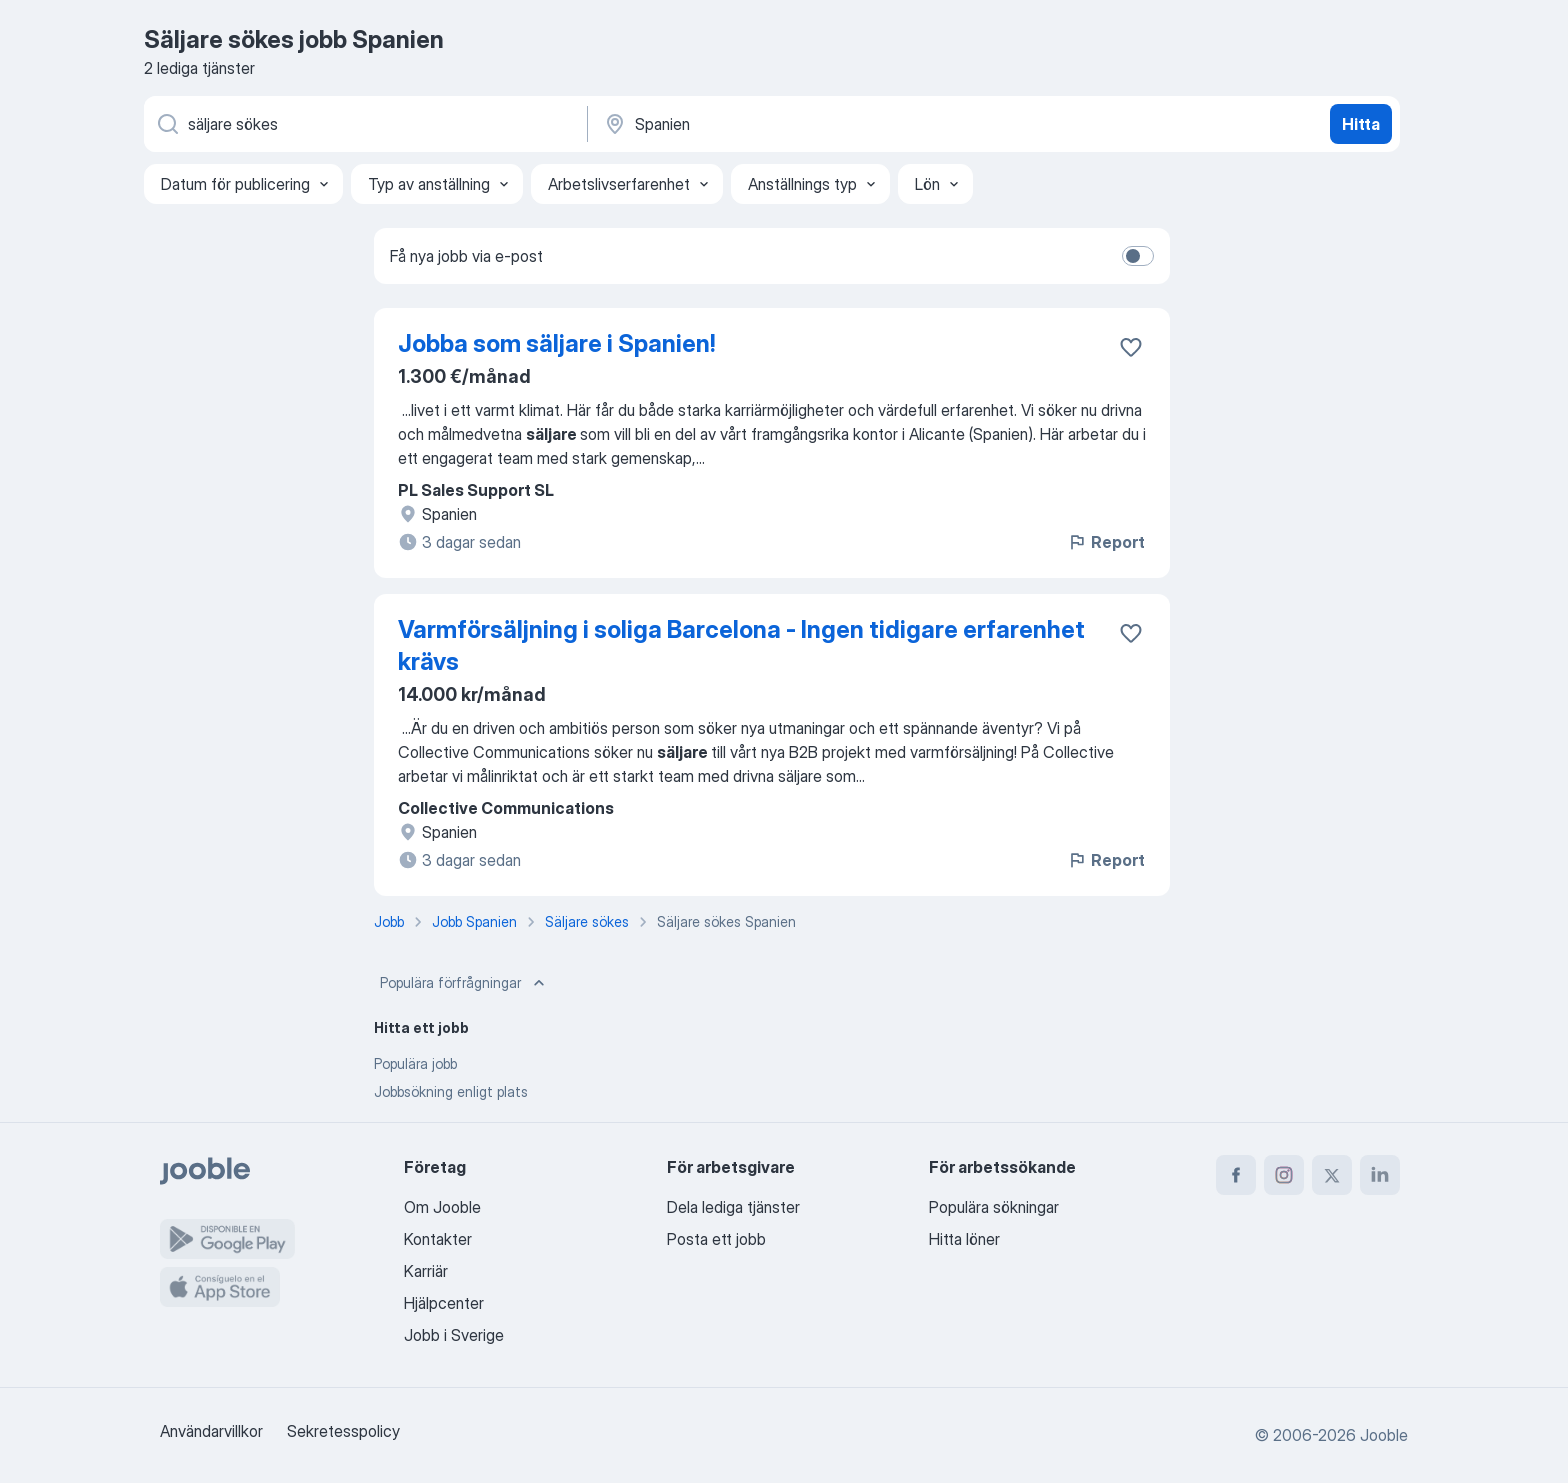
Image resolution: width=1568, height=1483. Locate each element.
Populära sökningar (994, 1207)
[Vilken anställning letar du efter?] (364, 124)
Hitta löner (964, 1239)
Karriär (426, 1271)
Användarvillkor (211, 1431)
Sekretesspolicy (343, 1431)
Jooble (1384, 1435)
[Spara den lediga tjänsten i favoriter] (1131, 347)
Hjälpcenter (444, 1303)
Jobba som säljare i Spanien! (556, 343)
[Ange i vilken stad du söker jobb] (811, 124)
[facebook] (1236, 1175)
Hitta (1361, 124)
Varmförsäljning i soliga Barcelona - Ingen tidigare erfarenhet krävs (741, 645)
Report (1106, 542)
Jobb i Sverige (454, 1335)
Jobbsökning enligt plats (451, 1091)
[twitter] (1332, 1175)
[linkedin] (1380, 1175)
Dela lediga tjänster (733, 1207)
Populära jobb (415, 1063)
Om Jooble (442, 1207)
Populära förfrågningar (464, 983)
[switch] (1138, 256)
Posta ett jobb (716, 1239)
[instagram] (1284, 1175)
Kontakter (438, 1239)
